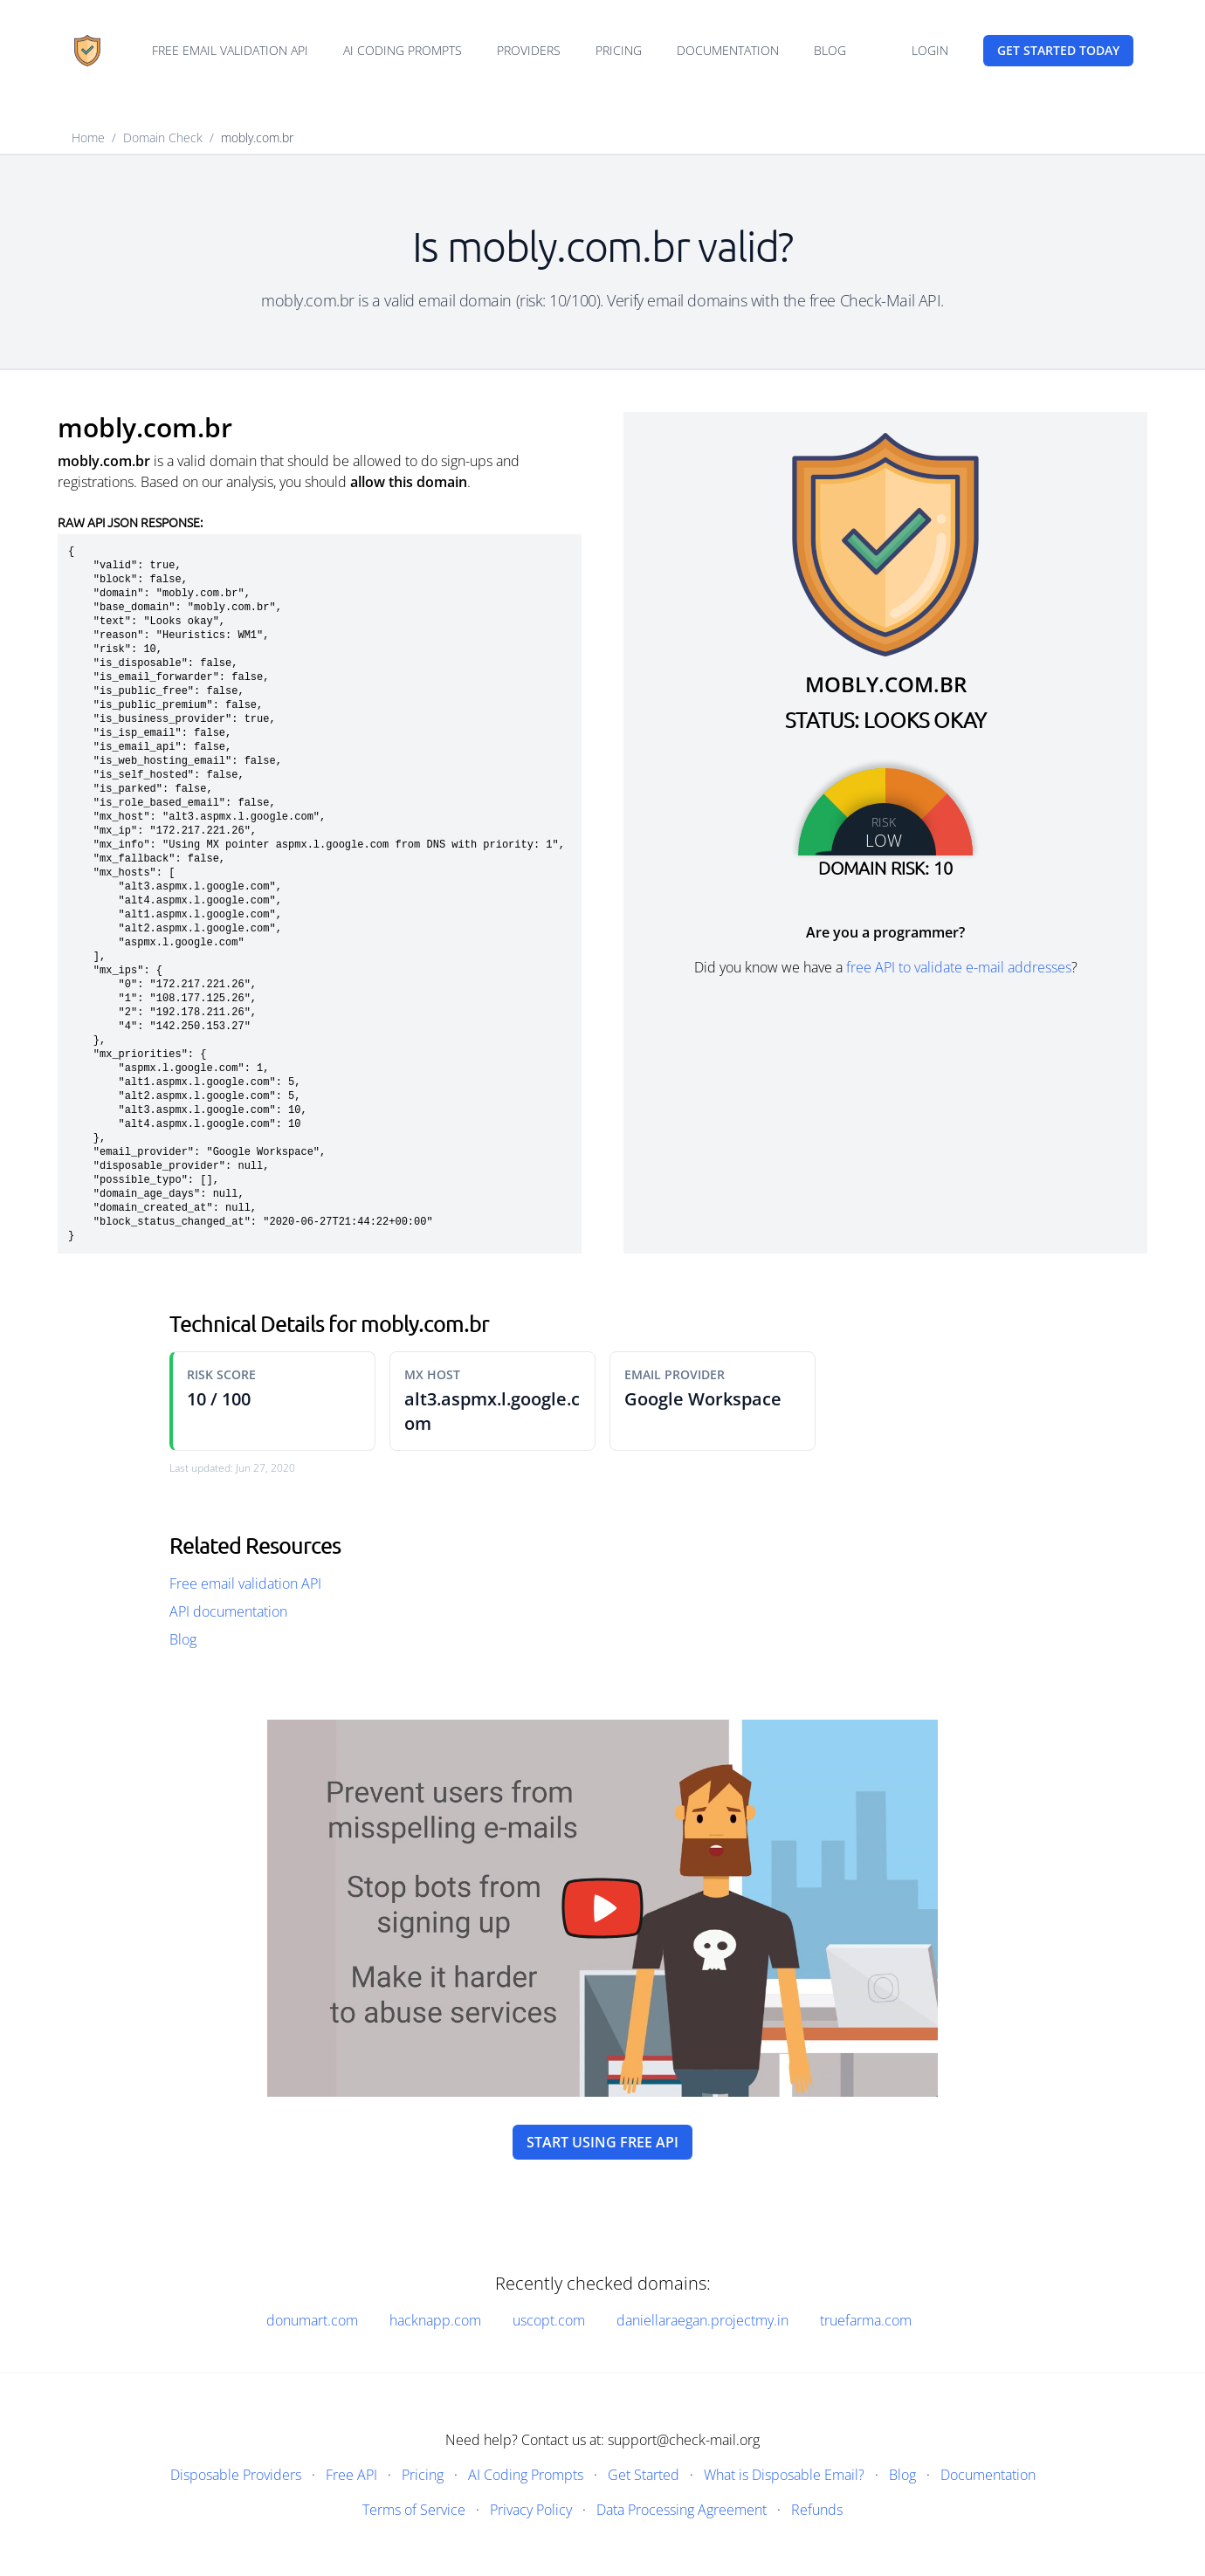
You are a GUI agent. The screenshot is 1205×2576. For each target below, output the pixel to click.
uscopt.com (549, 2320)
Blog (830, 50)
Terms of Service (413, 2509)
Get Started (643, 2474)
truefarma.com (866, 2320)
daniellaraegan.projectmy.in (702, 2320)
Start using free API (602, 2142)
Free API (351, 2474)
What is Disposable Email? (784, 2474)
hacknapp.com (435, 2320)
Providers (529, 50)
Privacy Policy (531, 2509)
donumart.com (312, 2320)
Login (930, 50)
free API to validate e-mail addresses (958, 967)
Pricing (619, 50)
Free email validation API (230, 50)
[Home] (87, 50)
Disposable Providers (235, 2474)
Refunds (817, 2509)
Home (88, 137)
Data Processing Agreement (681, 2509)
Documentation (728, 50)
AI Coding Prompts (402, 50)
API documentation (228, 1611)
